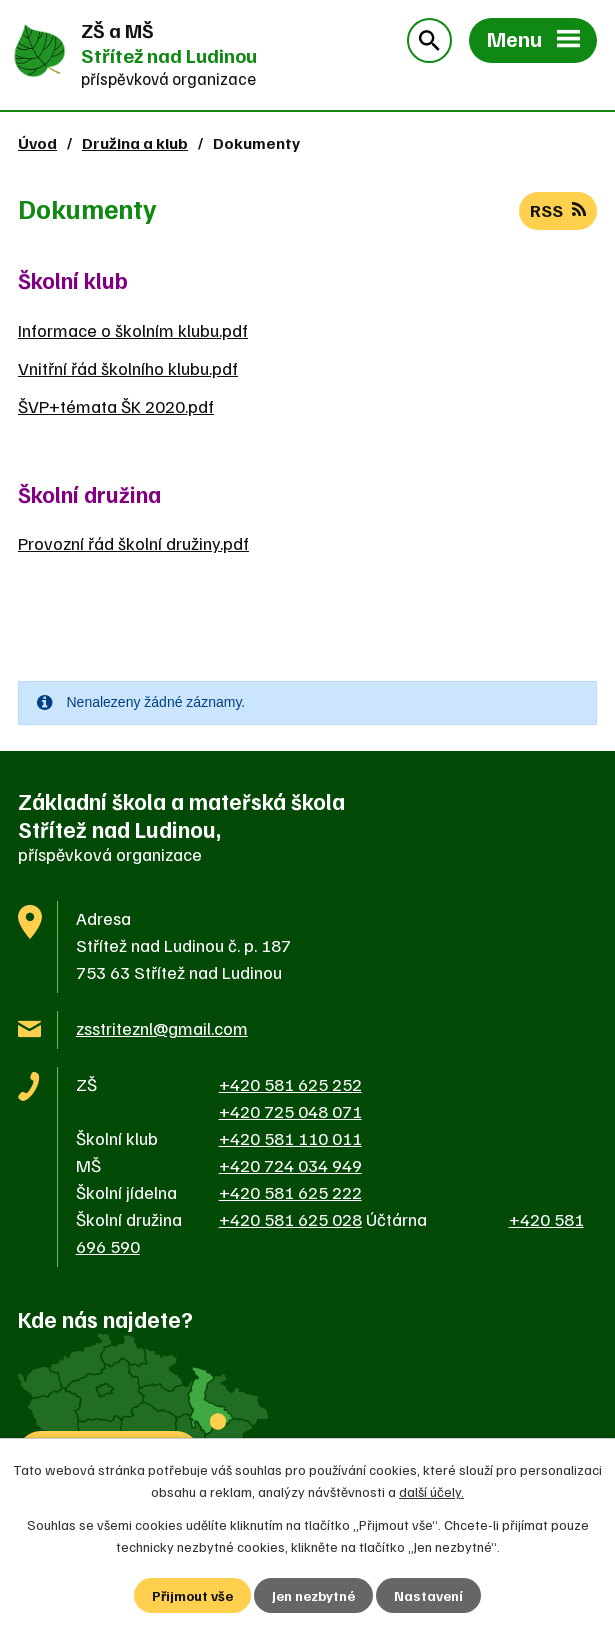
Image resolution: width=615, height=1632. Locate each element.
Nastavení (428, 1595)
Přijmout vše (192, 1595)
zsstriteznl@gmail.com (162, 1028)
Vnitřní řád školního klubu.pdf (128, 368)
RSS (558, 210)
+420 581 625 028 (290, 1219)
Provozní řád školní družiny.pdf (133, 543)
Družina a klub (135, 142)
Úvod (37, 142)
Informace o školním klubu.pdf (133, 330)
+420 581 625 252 (290, 1084)
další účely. (431, 1491)
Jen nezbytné (313, 1595)
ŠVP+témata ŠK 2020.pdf (116, 406)
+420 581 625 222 (290, 1192)
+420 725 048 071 (290, 1111)
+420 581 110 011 (290, 1138)
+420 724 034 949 (290, 1165)
